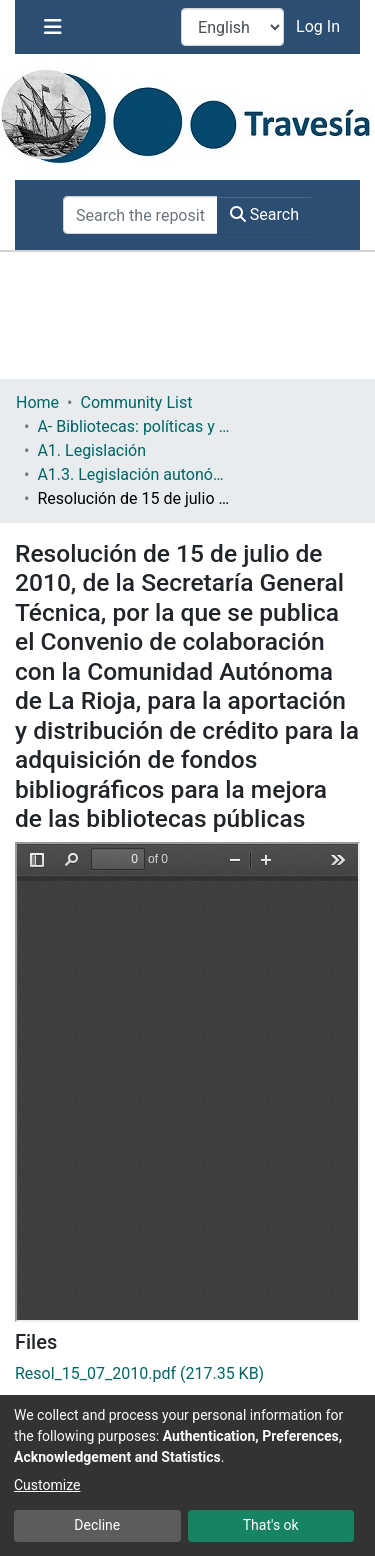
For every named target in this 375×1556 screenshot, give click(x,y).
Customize (47, 1485)
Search (264, 214)
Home (37, 402)
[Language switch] (232, 27)
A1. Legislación (91, 450)
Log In (320, 26)
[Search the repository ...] (140, 215)
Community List (136, 402)
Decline (97, 1525)
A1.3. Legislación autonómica (137, 474)
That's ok (271, 1525)
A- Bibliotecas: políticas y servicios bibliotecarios (137, 426)
